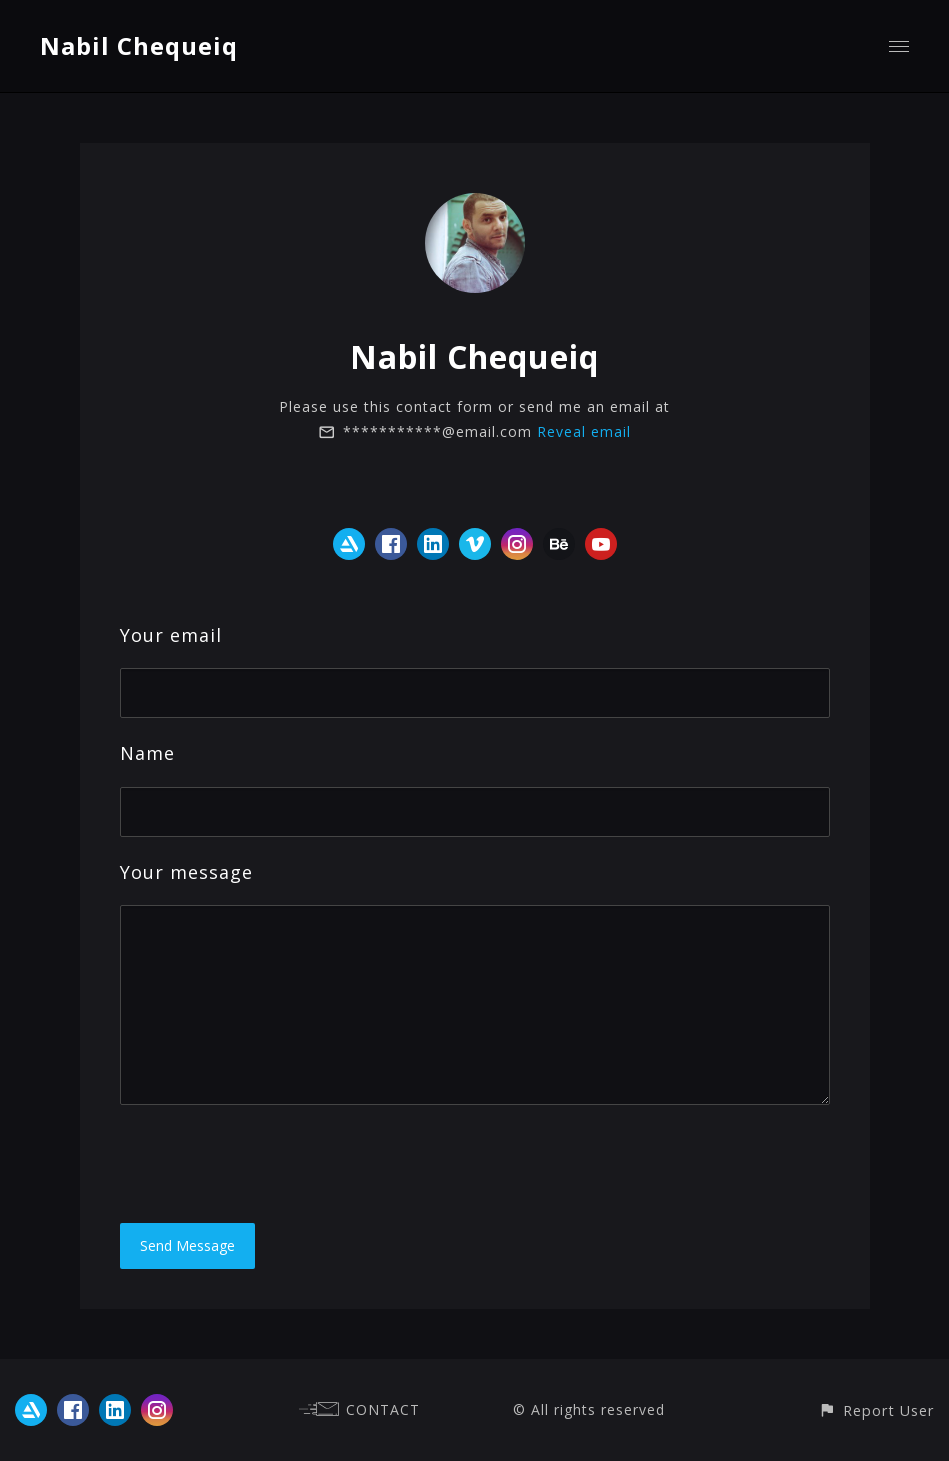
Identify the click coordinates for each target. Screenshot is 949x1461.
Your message (186, 872)
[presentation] (272, 1164)
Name (147, 753)
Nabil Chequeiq (139, 45)
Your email (171, 635)
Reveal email (584, 431)
